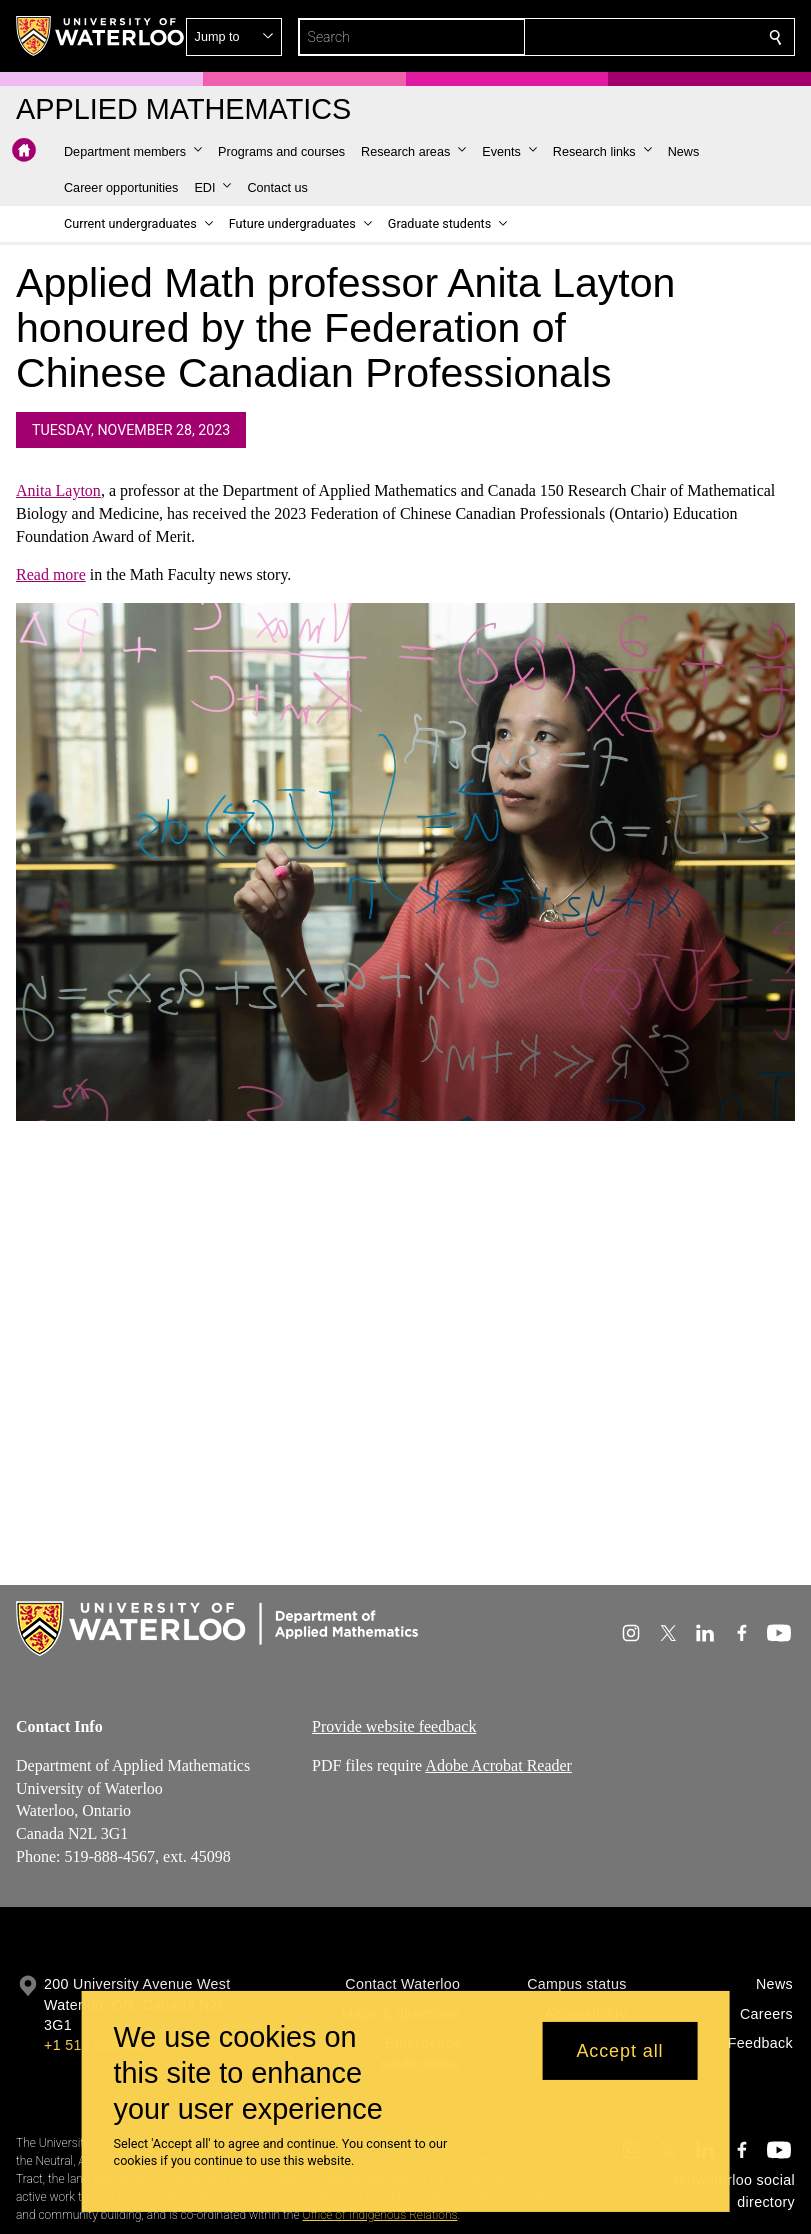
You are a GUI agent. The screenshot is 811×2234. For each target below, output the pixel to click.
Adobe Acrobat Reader (498, 1765)
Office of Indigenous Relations (379, 2215)
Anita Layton (58, 490)
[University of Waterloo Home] (101, 36)
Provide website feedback (394, 1726)
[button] (631, 37)
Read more (51, 575)
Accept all (619, 2051)
